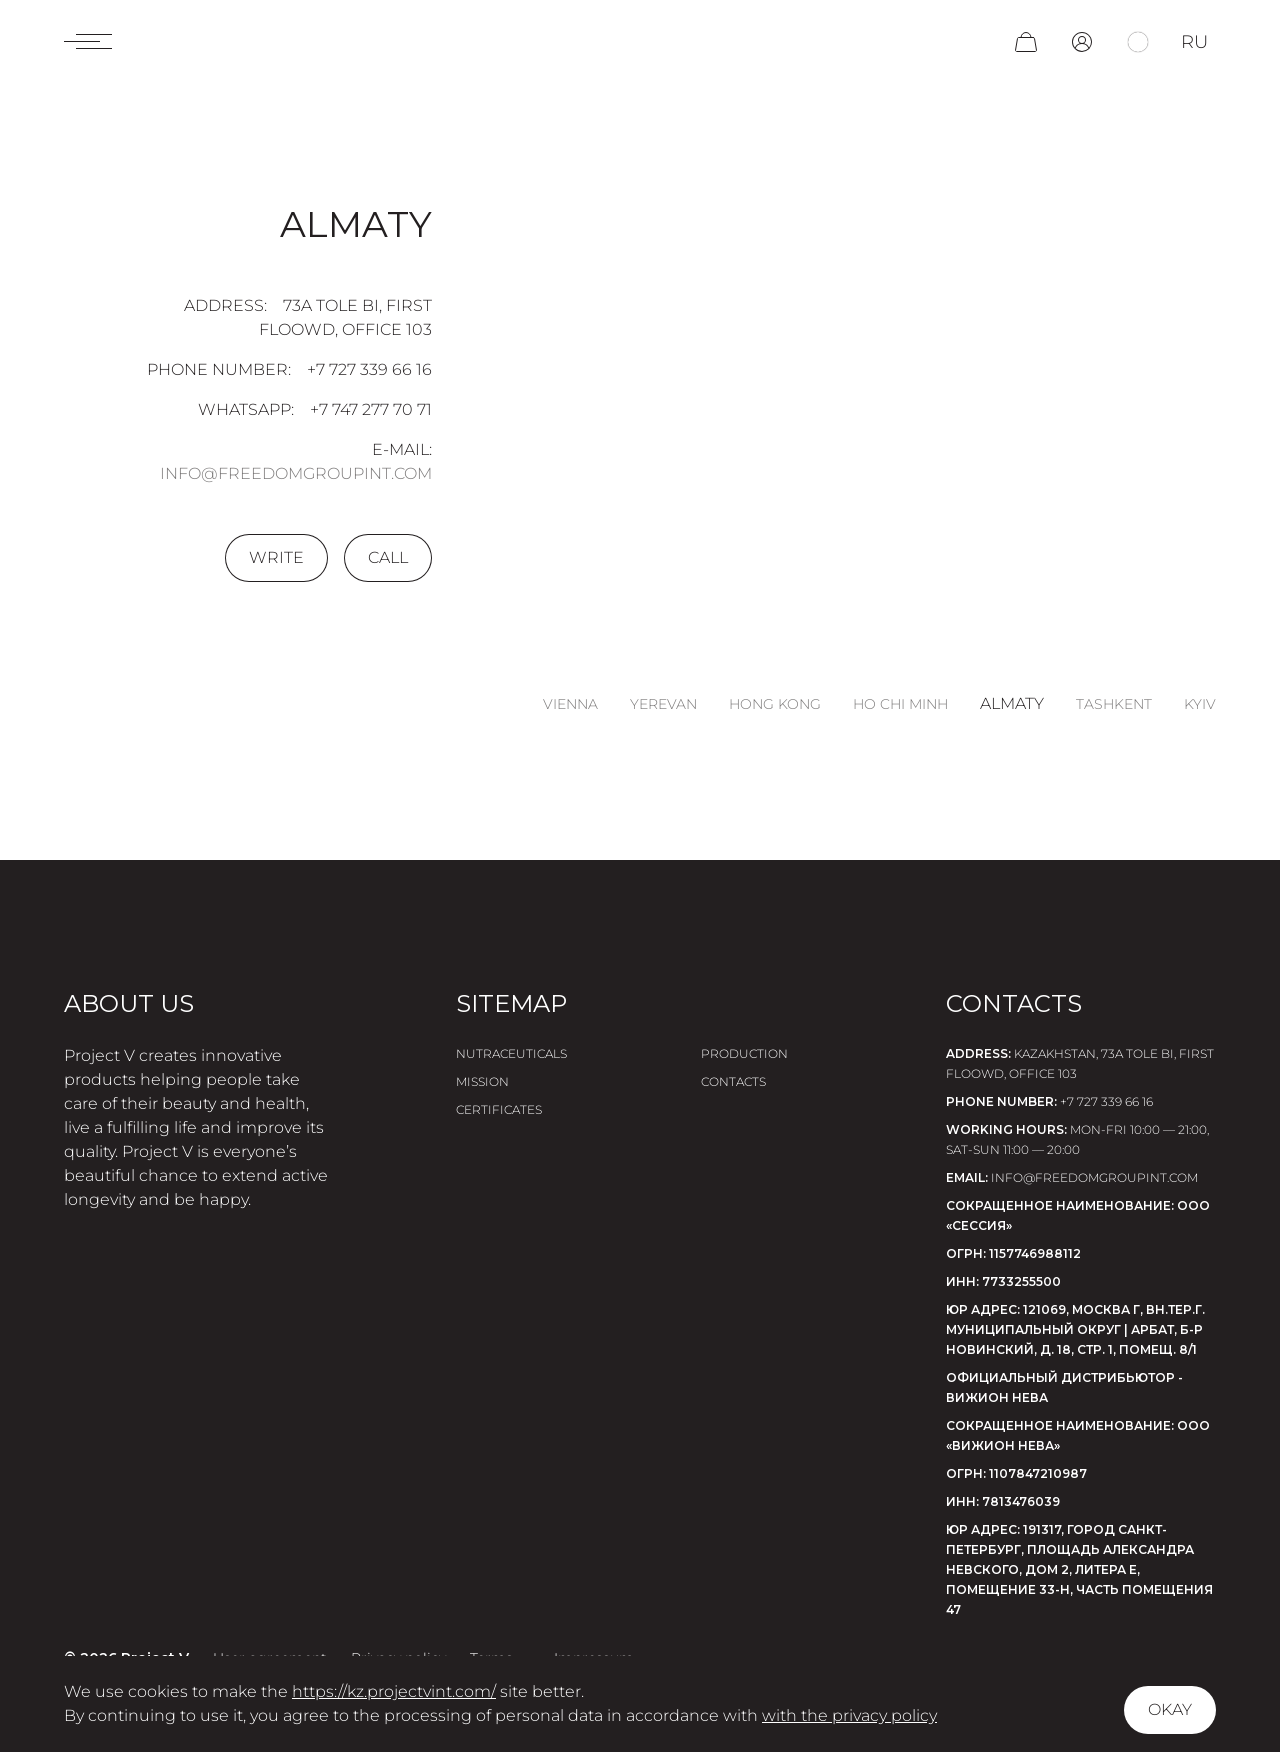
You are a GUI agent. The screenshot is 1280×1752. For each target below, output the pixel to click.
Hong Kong (775, 704)
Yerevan (663, 704)
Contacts (733, 1081)
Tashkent (1114, 704)
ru (1194, 42)
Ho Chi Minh (900, 704)
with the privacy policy (849, 1715)
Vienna (570, 704)
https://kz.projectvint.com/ (394, 1691)
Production (744, 1053)
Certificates (499, 1109)
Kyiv (1200, 704)
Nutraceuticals (511, 1053)
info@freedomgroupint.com (296, 473)
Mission (482, 1081)
